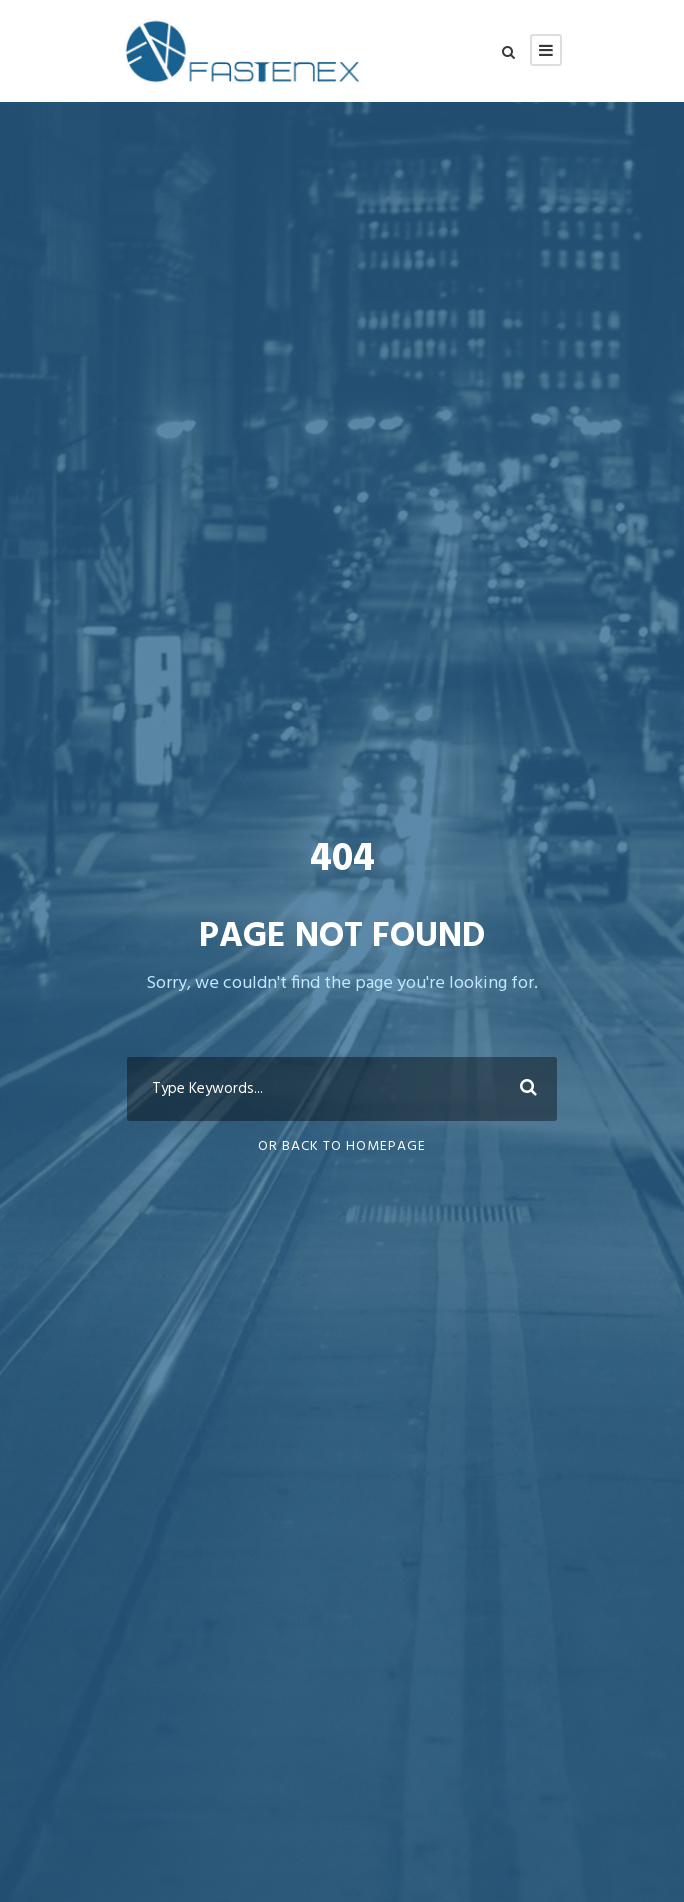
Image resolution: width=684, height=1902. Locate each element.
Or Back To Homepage (342, 1146)
